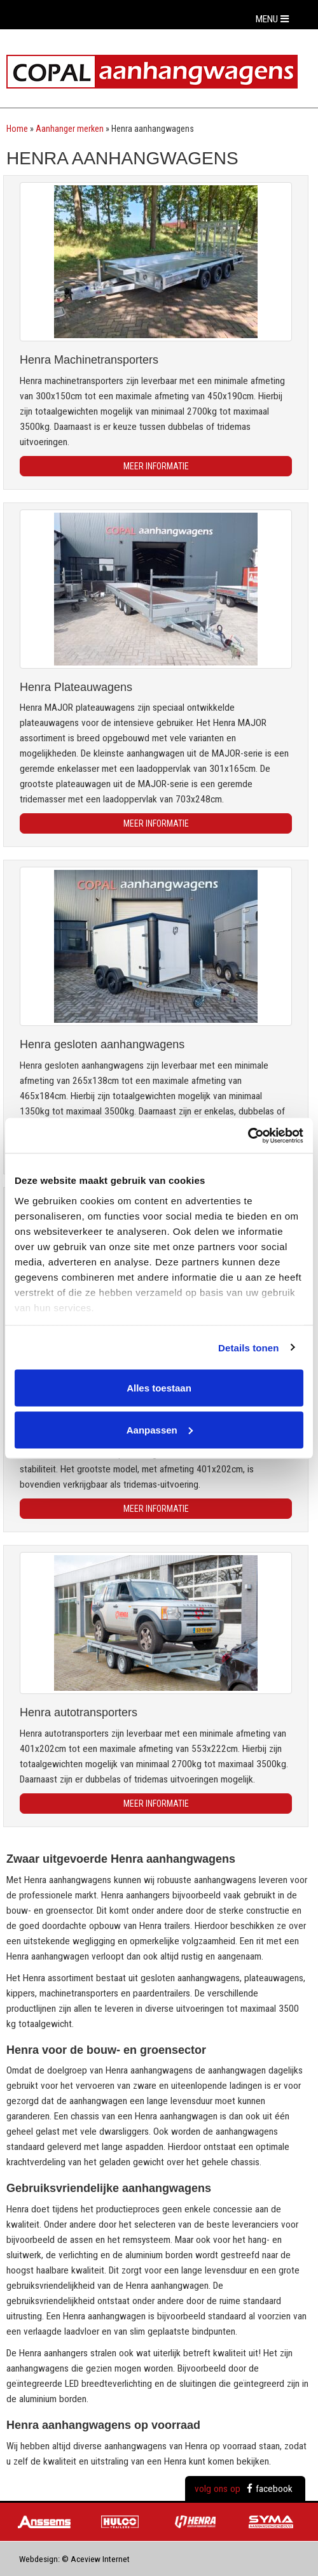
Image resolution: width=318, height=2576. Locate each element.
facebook (270, 2488)
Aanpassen (160, 1429)
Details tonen (248, 1347)
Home (17, 129)
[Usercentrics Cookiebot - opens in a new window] (247, 1135)
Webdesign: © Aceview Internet (74, 2559)
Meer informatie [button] (156, 466)
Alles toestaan (159, 1388)
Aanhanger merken (70, 129)
